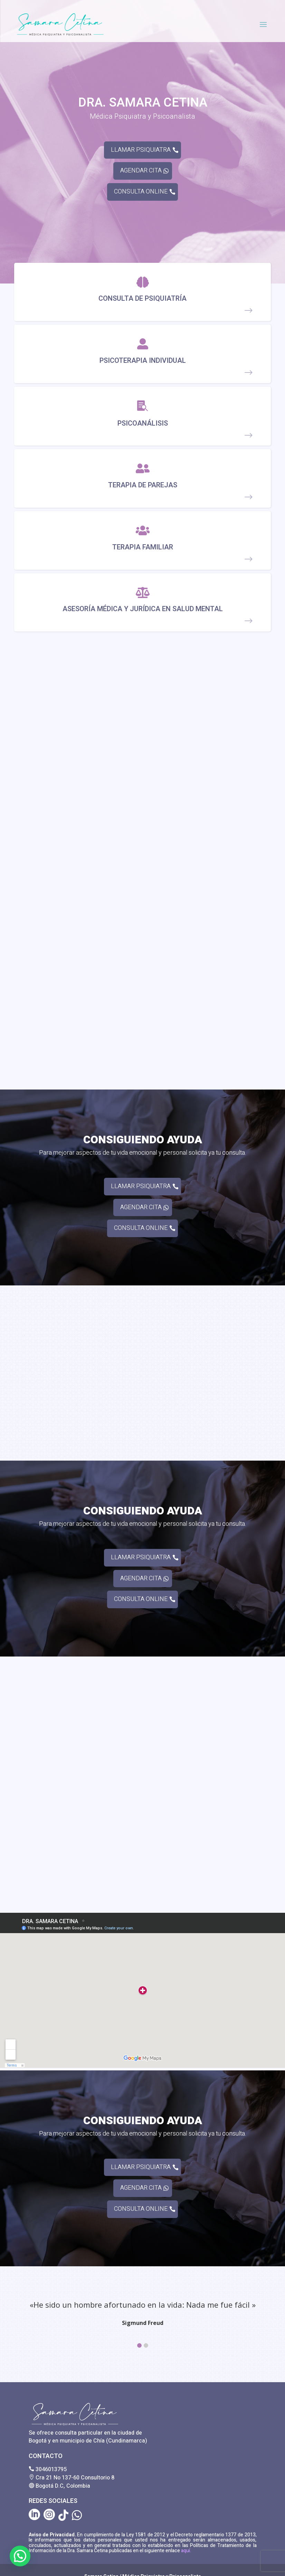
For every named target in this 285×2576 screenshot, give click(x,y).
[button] (139, 2345)
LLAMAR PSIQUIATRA (141, 150)
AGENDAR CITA (141, 170)
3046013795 (51, 2469)
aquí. (185, 2550)
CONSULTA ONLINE (141, 191)
